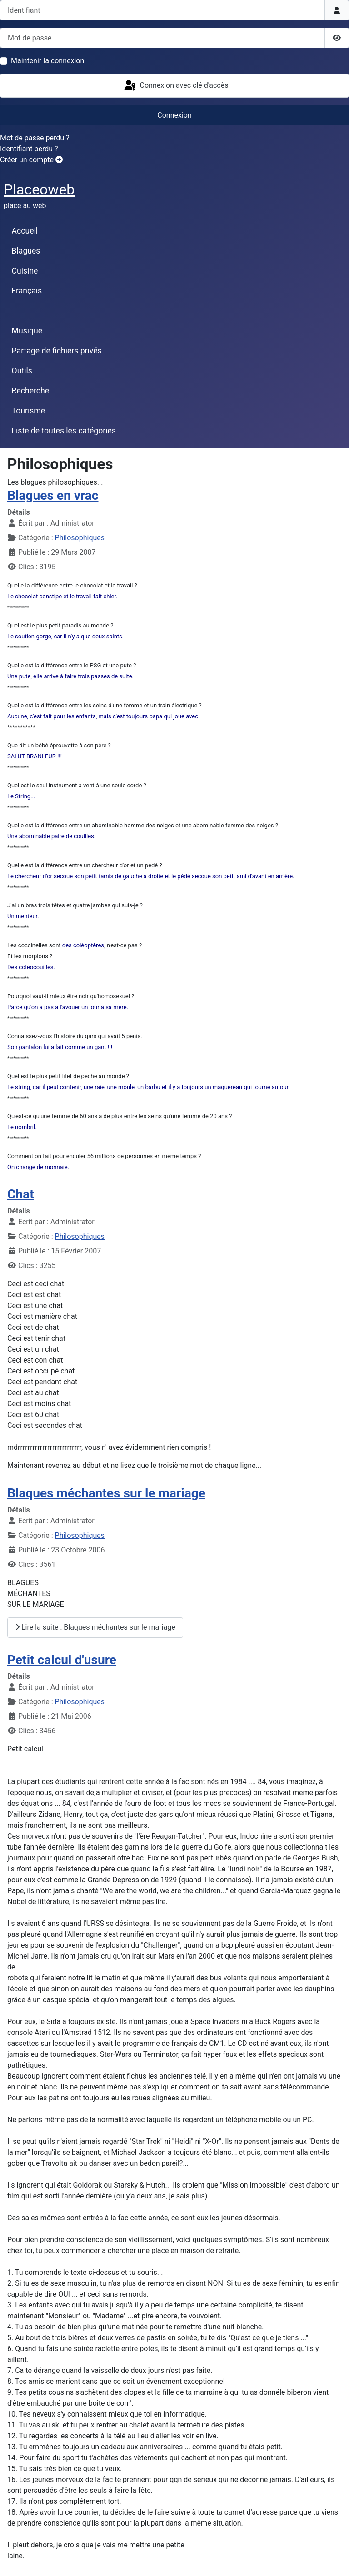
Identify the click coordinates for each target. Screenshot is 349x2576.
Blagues (26, 250)
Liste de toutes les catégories (64, 430)
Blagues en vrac (53, 495)
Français (27, 290)
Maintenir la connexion (47, 60)
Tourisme (28, 410)
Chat (20, 1194)
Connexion (174, 115)
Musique (27, 330)
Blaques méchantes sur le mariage (106, 1493)
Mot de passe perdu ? (35, 138)
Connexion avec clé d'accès (176, 86)
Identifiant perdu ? (29, 148)
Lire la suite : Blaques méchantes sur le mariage (95, 1627)
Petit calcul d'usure (61, 1659)
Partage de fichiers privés (57, 350)
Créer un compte (31, 159)
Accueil (25, 230)
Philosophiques (80, 537)
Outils (22, 370)
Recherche (30, 390)
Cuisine (25, 270)
